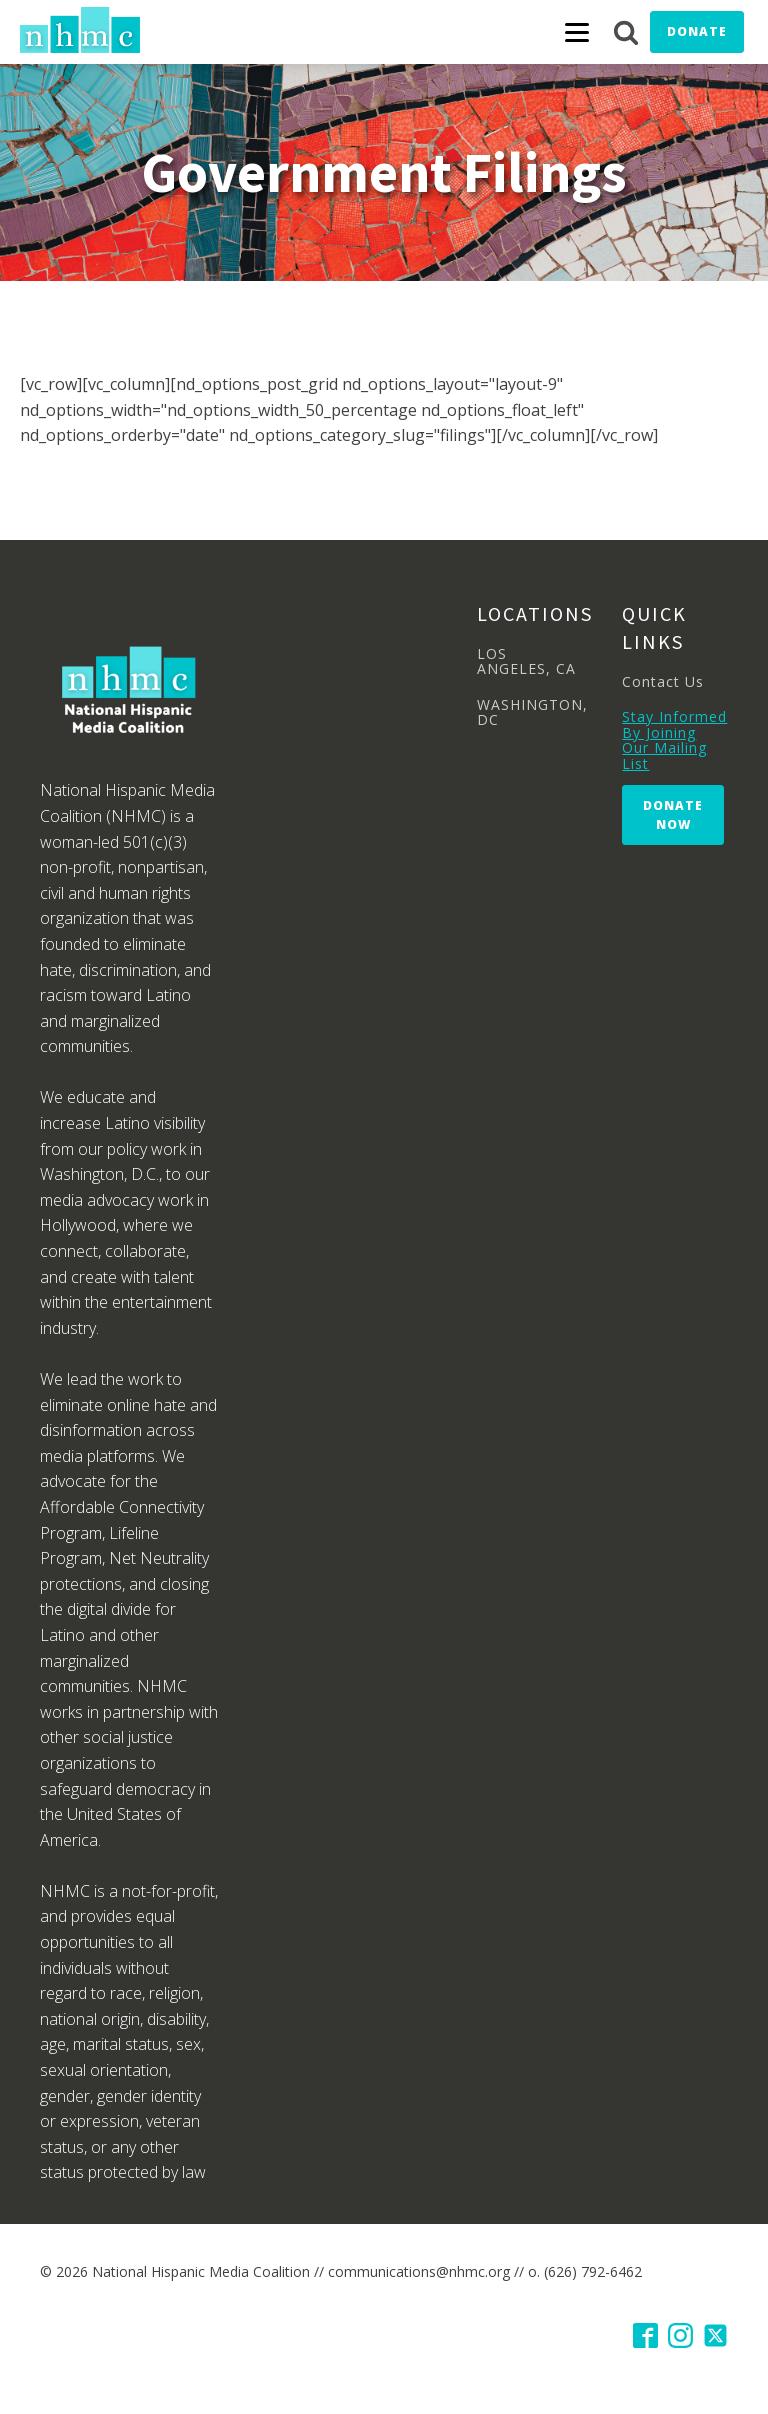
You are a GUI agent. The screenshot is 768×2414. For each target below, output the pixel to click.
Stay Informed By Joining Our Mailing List (674, 740)
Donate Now (673, 815)
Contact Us (663, 681)
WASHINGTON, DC (532, 712)
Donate (697, 31)
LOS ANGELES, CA (526, 661)
